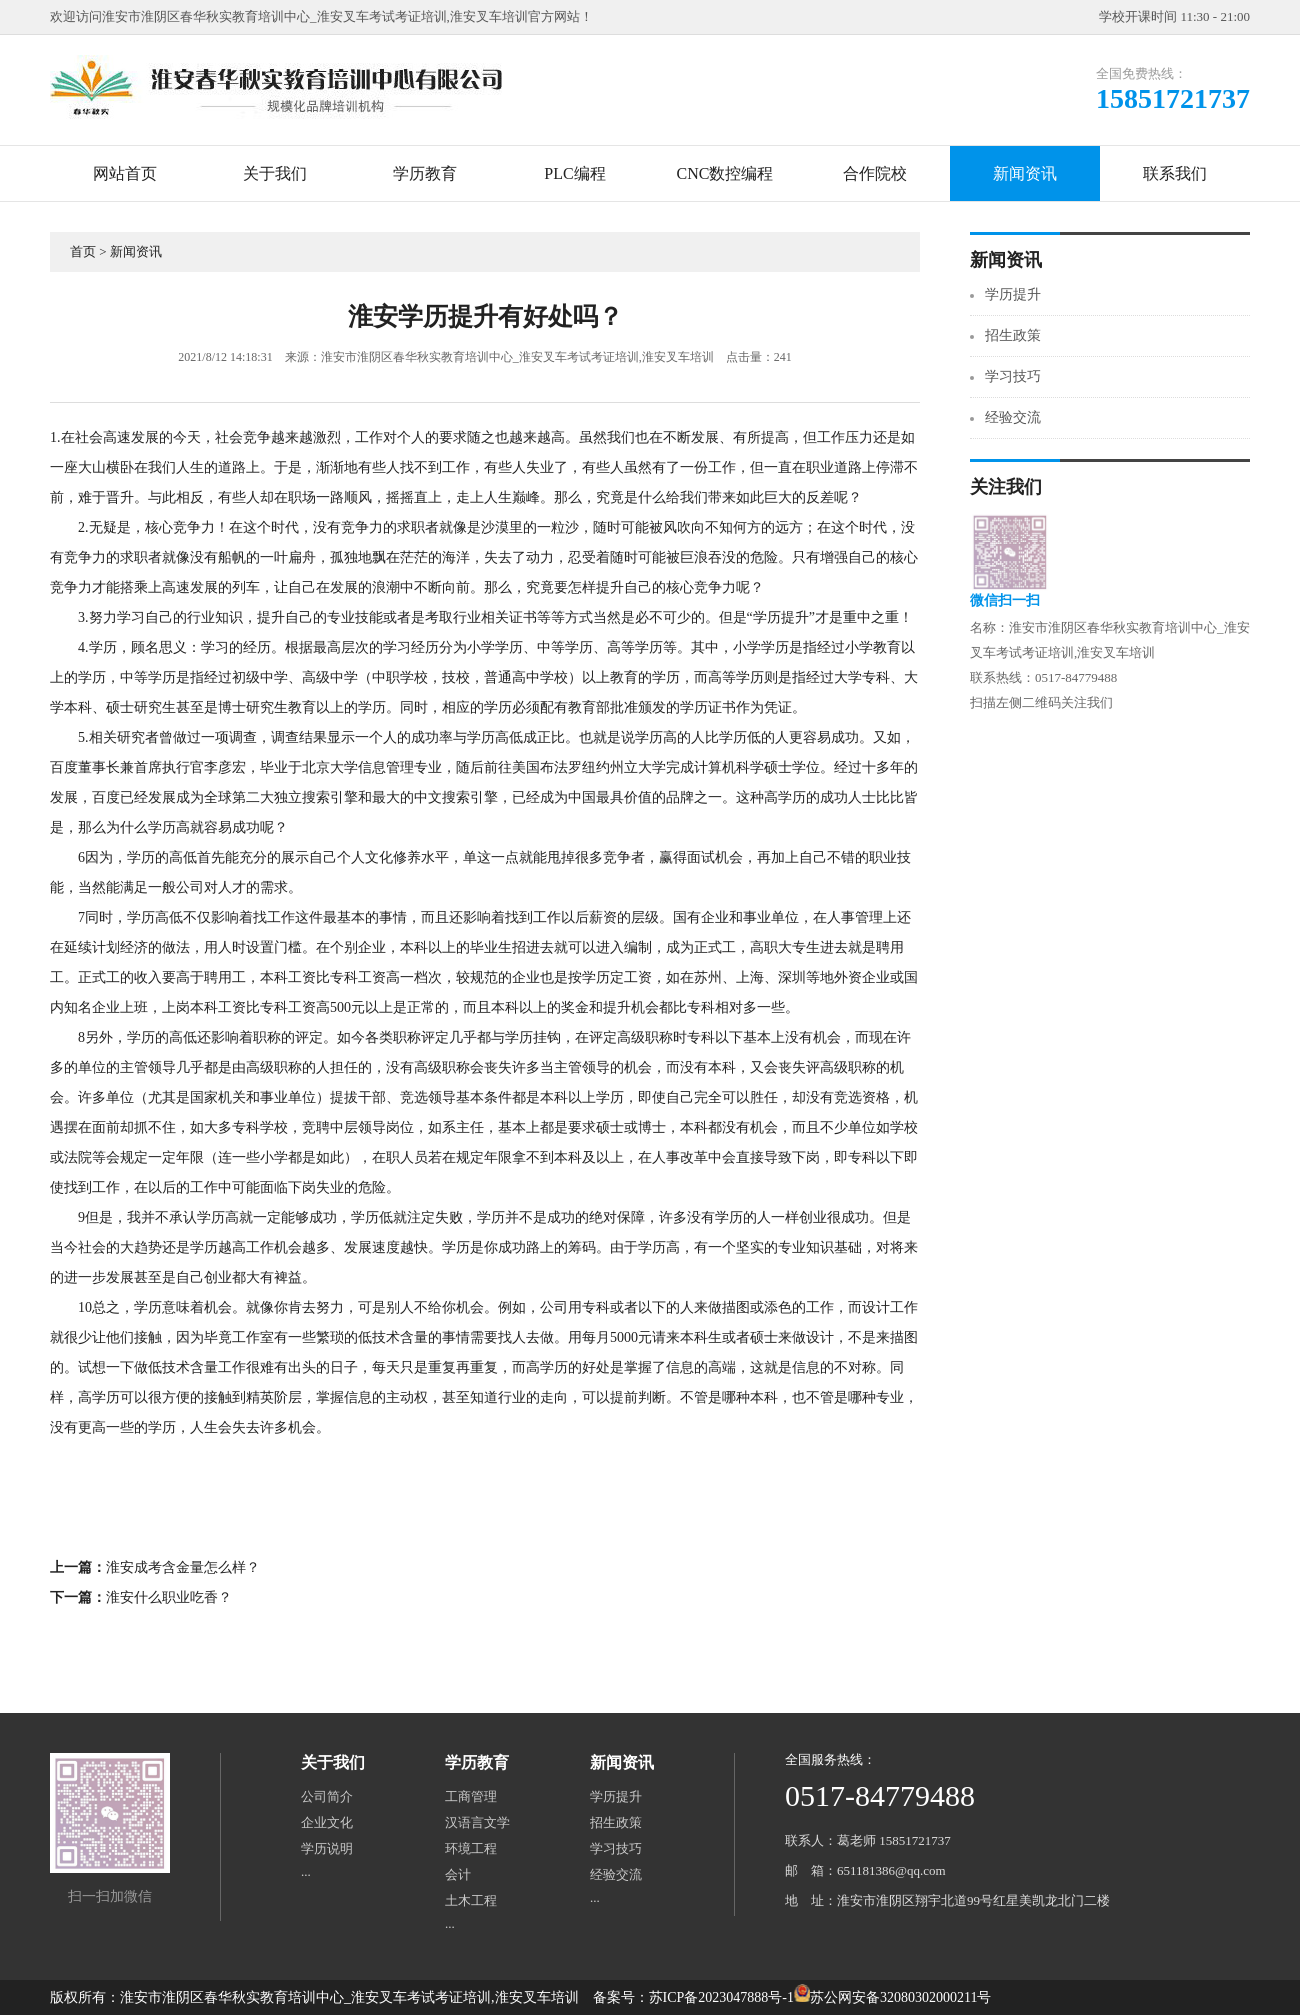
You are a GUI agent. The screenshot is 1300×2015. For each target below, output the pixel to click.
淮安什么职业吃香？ (169, 1597)
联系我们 (1175, 173)
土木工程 (471, 1900)
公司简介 (327, 1796)
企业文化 (327, 1822)
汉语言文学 (477, 1822)
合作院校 (875, 173)
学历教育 (425, 173)
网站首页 (125, 173)
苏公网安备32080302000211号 (900, 1997)
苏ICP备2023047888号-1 (721, 1997)
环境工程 (471, 1848)
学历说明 (327, 1848)
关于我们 (275, 173)
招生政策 (1013, 335)
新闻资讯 (1025, 173)
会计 (458, 1874)
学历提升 (1013, 294)
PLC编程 (574, 173)
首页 (83, 251)
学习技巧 (1013, 376)
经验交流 (1013, 417)
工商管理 (471, 1796)
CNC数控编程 (725, 173)
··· (306, 1874)
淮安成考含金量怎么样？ (183, 1567)
